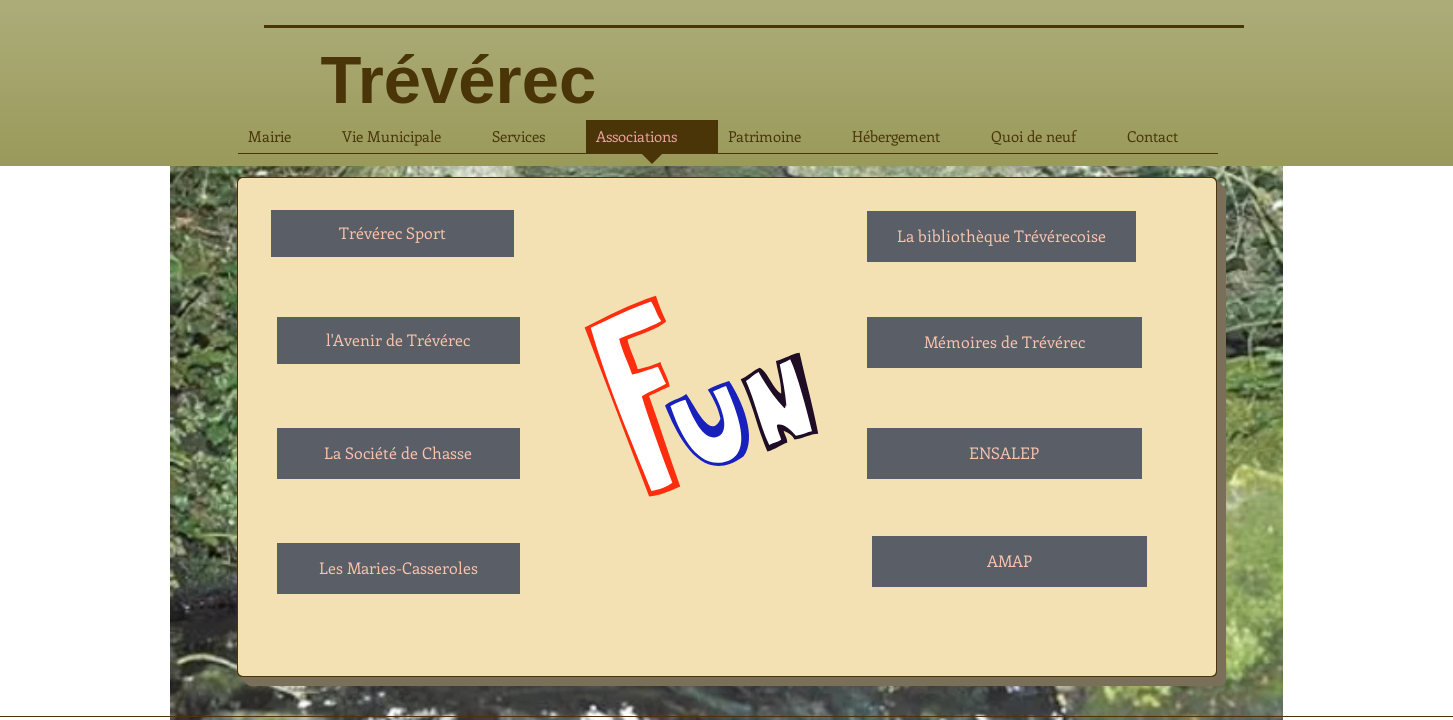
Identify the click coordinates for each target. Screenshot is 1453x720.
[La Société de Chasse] (398, 453)
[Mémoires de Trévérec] (1004, 342)
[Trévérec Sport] (392, 233)
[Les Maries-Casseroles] (398, 568)
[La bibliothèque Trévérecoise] (1001, 236)
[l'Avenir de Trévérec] (398, 340)
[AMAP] (1009, 561)
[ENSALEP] (1004, 453)
